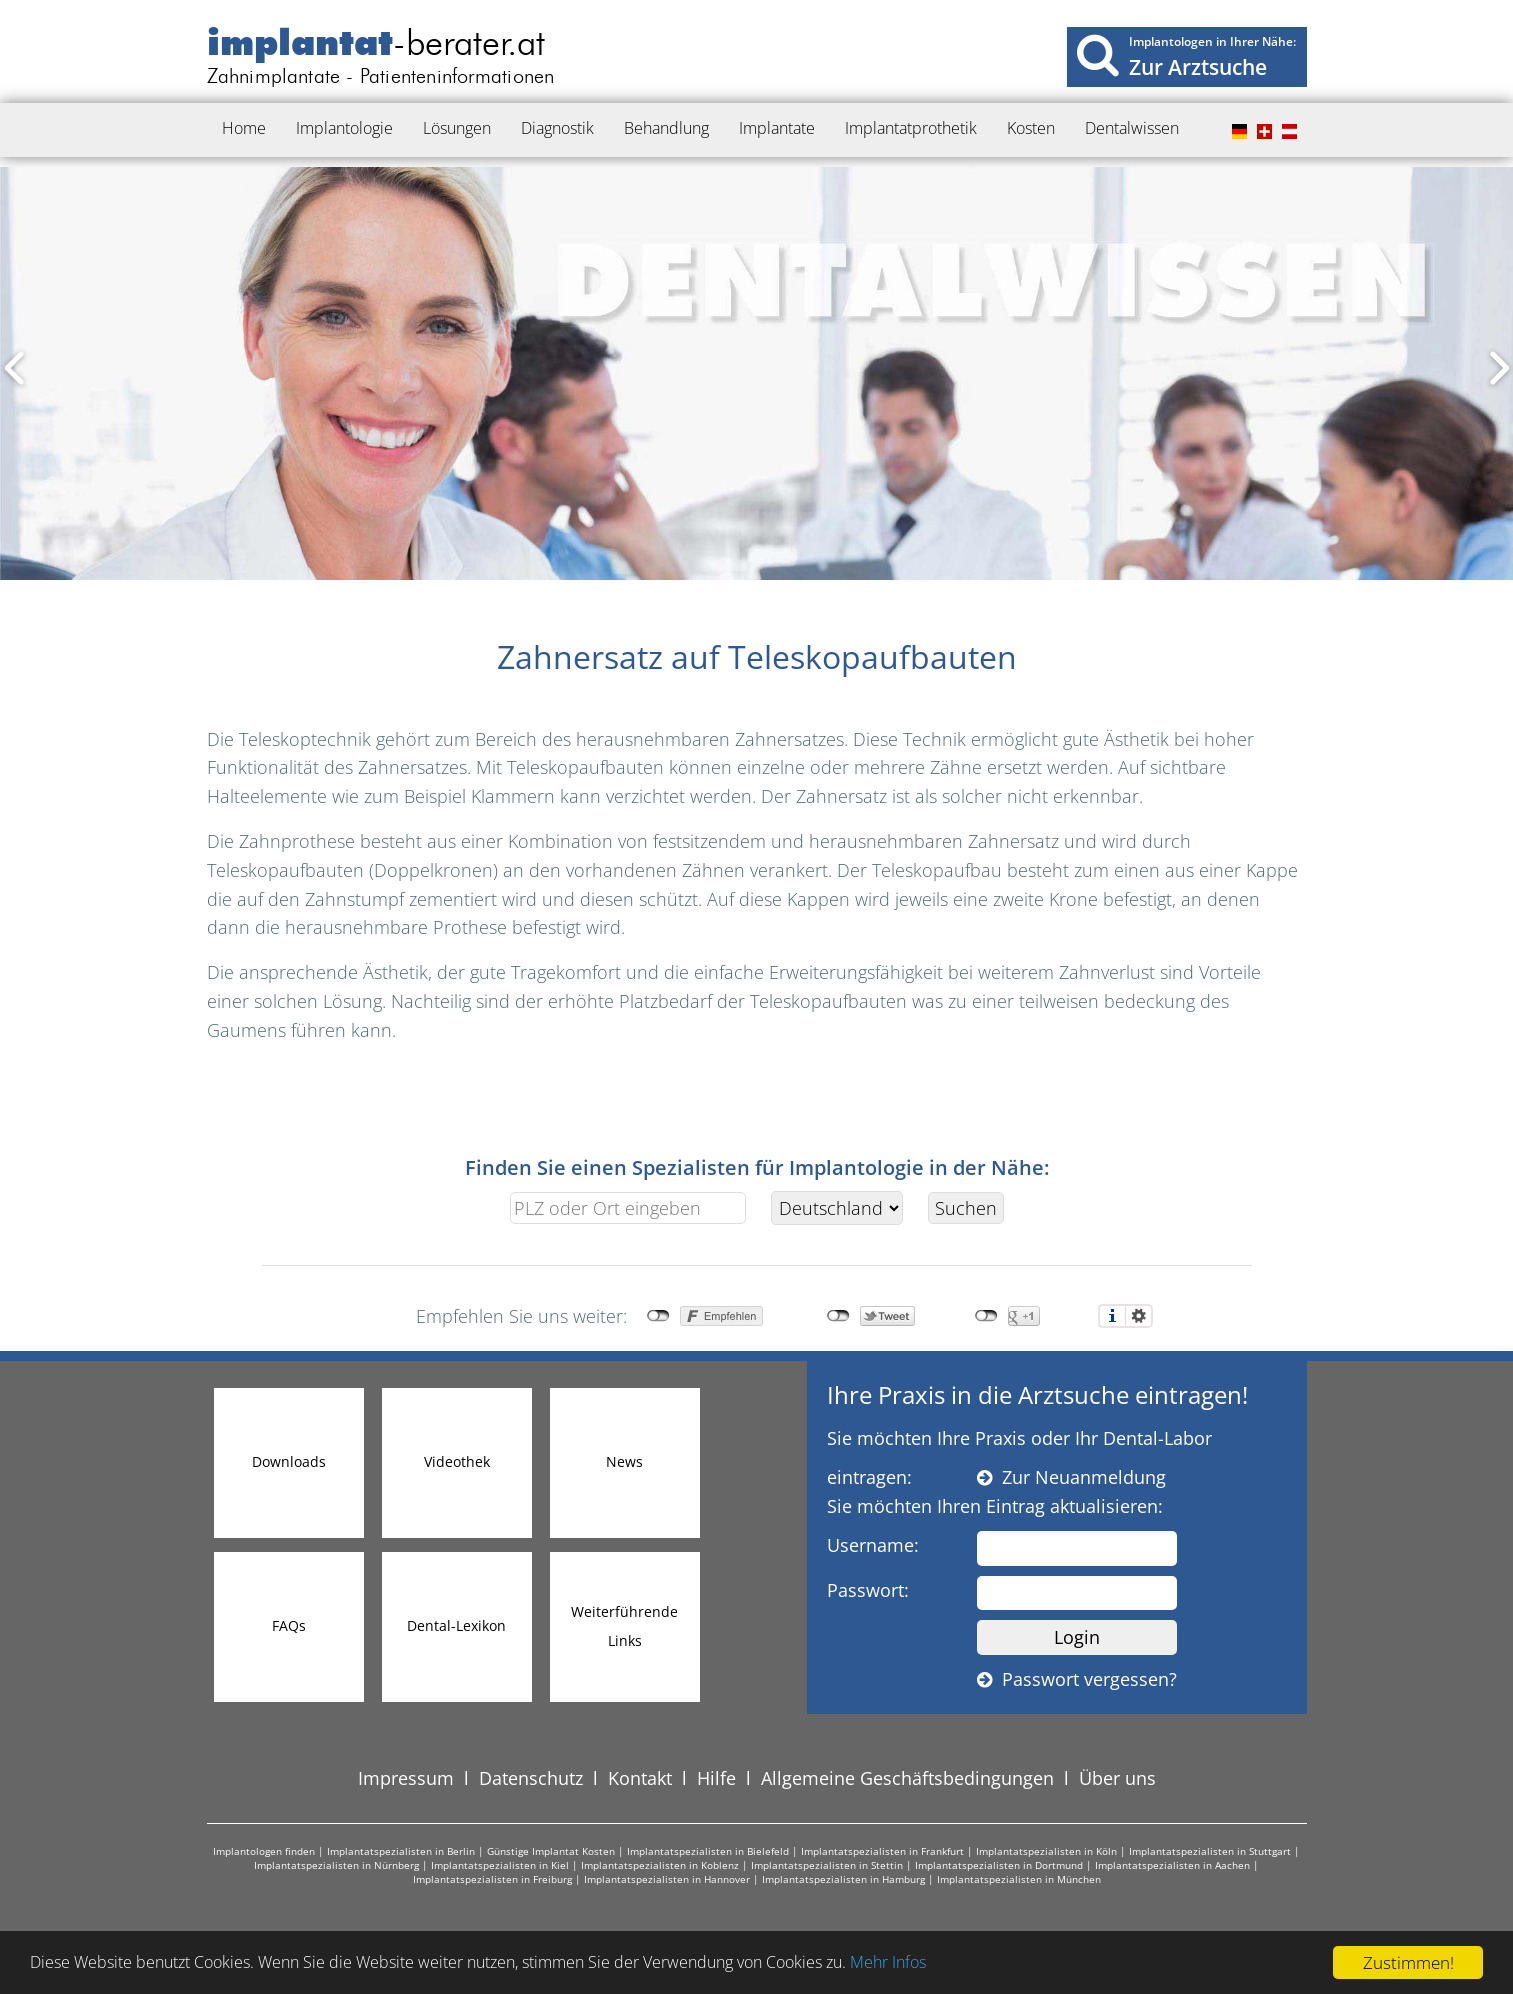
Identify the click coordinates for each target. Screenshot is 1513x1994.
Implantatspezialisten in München (1019, 1879)
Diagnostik (557, 128)
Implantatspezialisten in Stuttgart (1210, 1851)
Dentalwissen (1132, 128)
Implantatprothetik (911, 128)
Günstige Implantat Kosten (551, 1851)
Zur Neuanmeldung (1071, 1477)
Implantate (777, 128)
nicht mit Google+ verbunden (986, 1316)
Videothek (457, 1461)
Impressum (406, 1778)
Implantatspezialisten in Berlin (401, 1851)
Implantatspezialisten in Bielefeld (708, 1851)
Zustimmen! (1408, 1962)
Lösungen (457, 128)
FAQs (289, 1625)
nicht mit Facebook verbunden (658, 1316)
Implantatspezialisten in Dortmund (999, 1865)
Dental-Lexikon (456, 1625)
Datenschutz (531, 1778)
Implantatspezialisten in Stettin (827, 1865)
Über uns (1117, 1778)
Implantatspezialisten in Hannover (667, 1879)
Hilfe (716, 1778)
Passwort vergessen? (1077, 1679)
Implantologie (344, 128)
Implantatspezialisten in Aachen (1172, 1865)
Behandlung (666, 128)
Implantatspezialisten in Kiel (500, 1865)
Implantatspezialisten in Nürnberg (336, 1865)
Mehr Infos (940, 1963)
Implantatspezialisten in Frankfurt (882, 1851)
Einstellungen (1139, 1316)
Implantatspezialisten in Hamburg (843, 1879)
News (624, 1461)
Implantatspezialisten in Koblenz (660, 1865)
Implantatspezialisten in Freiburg (492, 1879)
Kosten (1031, 128)
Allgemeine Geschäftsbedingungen (907, 1778)
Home (244, 128)
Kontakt (640, 1778)
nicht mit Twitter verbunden (838, 1316)
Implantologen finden (264, 1851)
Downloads (289, 1461)
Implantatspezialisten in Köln (1046, 1851)
